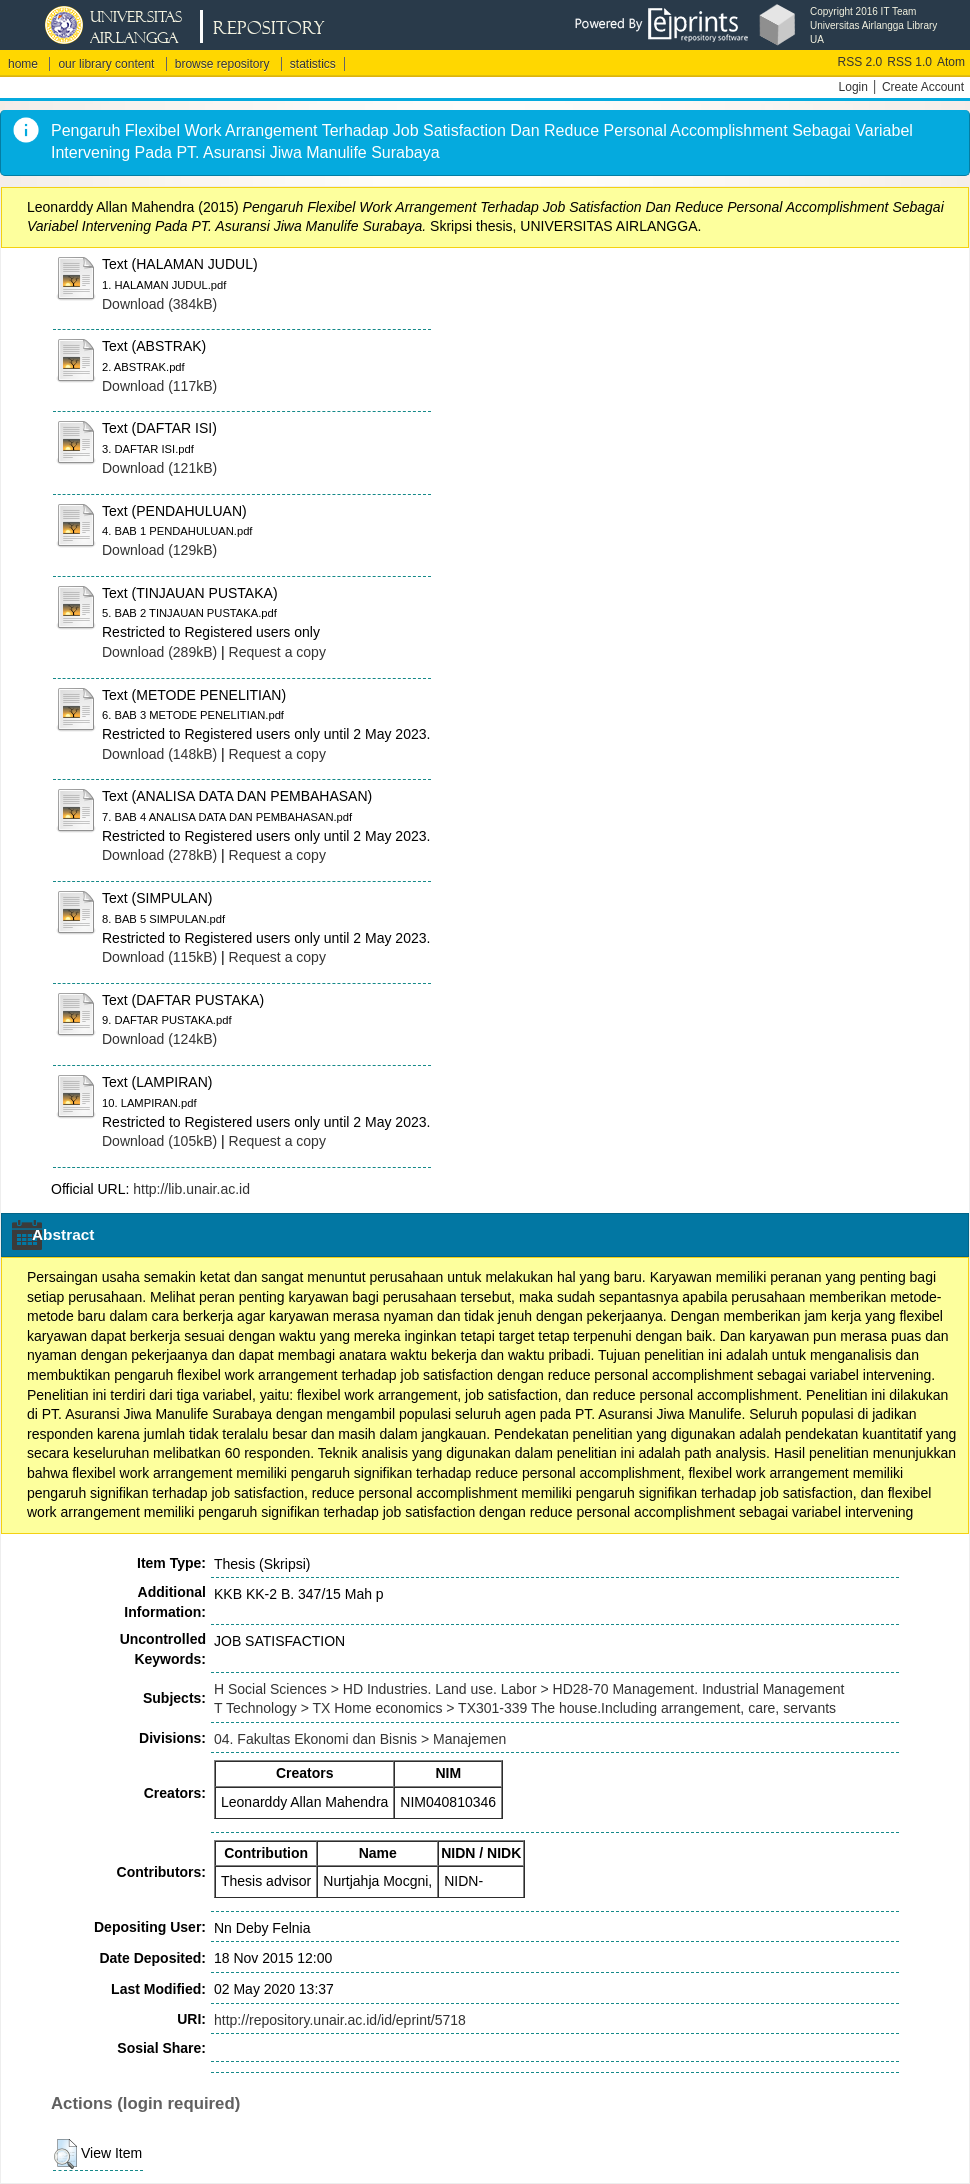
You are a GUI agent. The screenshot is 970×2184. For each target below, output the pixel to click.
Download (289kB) (159, 652)
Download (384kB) (159, 304)
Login (853, 87)
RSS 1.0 (909, 62)
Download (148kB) (159, 754)
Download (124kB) (159, 1039)
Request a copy (277, 652)
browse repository (222, 64)
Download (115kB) (159, 957)
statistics (313, 64)
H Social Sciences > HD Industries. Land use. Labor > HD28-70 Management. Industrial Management (529, 1689)
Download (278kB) (159, 855)
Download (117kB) (159, 386)
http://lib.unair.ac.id (191, 1189)
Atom (951, 62)
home (23, 64)
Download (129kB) (159, 550)
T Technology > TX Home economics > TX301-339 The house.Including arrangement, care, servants (525, 1708)
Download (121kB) (159, 468)
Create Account (923, 87)
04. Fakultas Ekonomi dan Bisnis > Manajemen (360, 1739)
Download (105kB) (159, 1141)
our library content (106, 64)
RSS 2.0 (860, 62)
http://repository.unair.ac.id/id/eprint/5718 (340, 2020)
